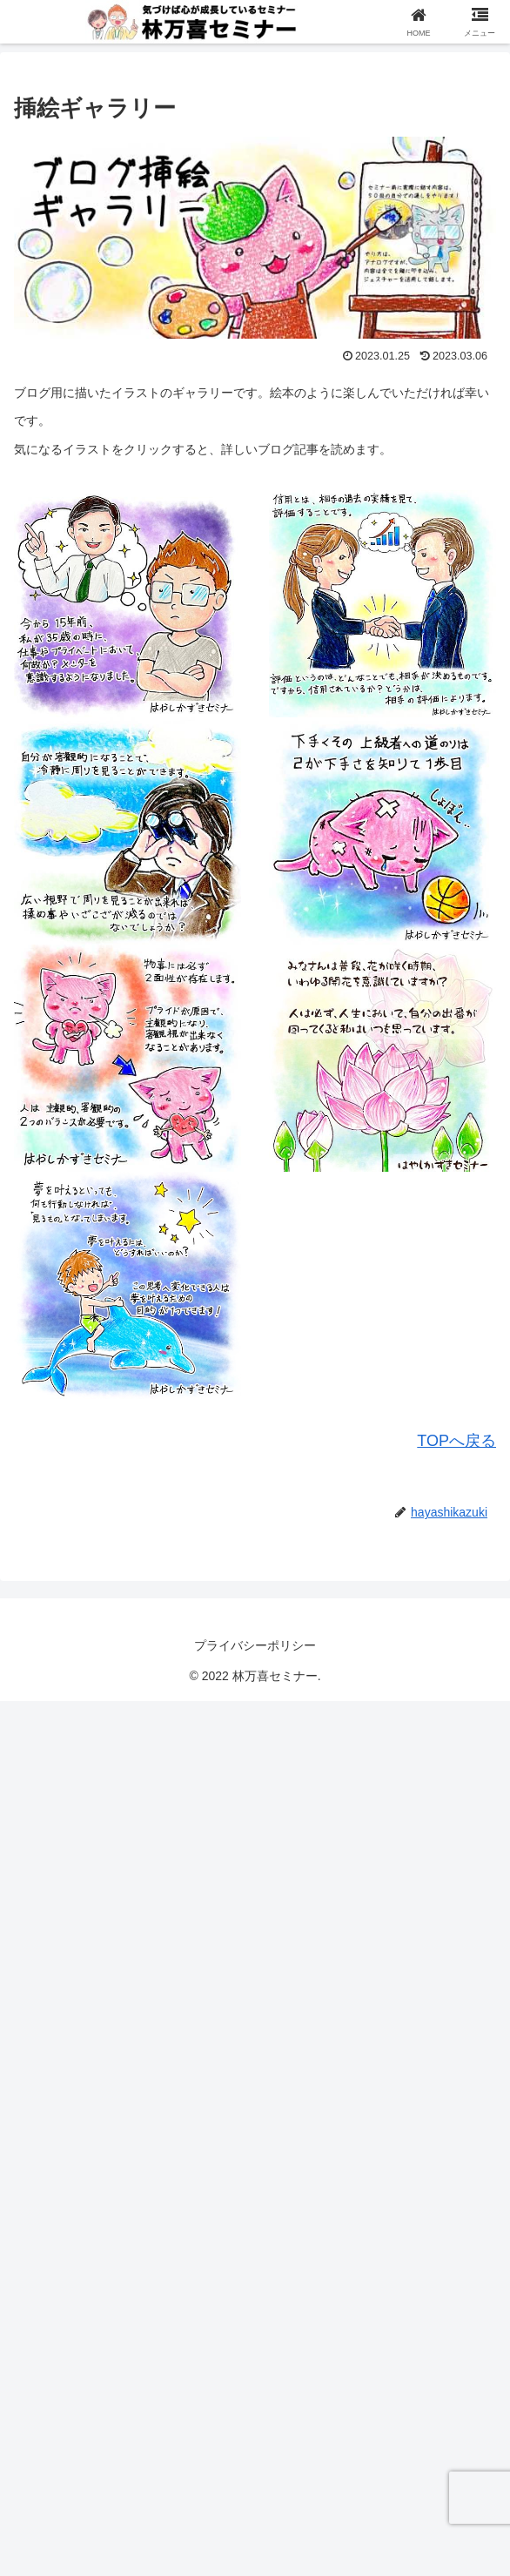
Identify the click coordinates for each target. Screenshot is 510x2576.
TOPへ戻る (456, 1440)
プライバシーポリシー (255, 1645)
